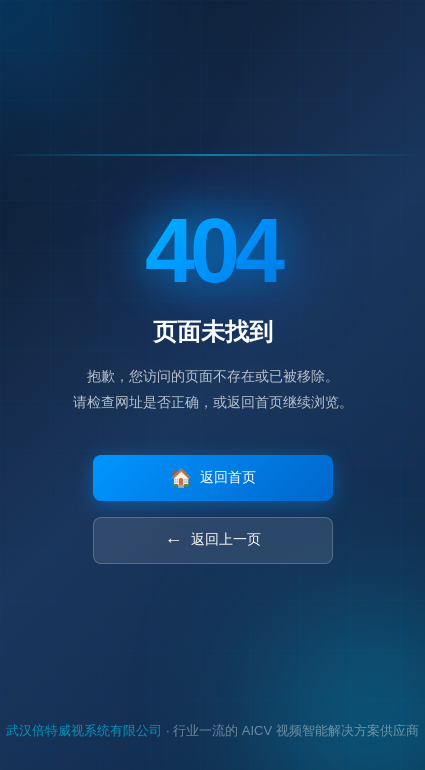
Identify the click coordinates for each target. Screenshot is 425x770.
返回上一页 (213, 540)
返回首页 (213, 478)
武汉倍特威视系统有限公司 (84, 730)
